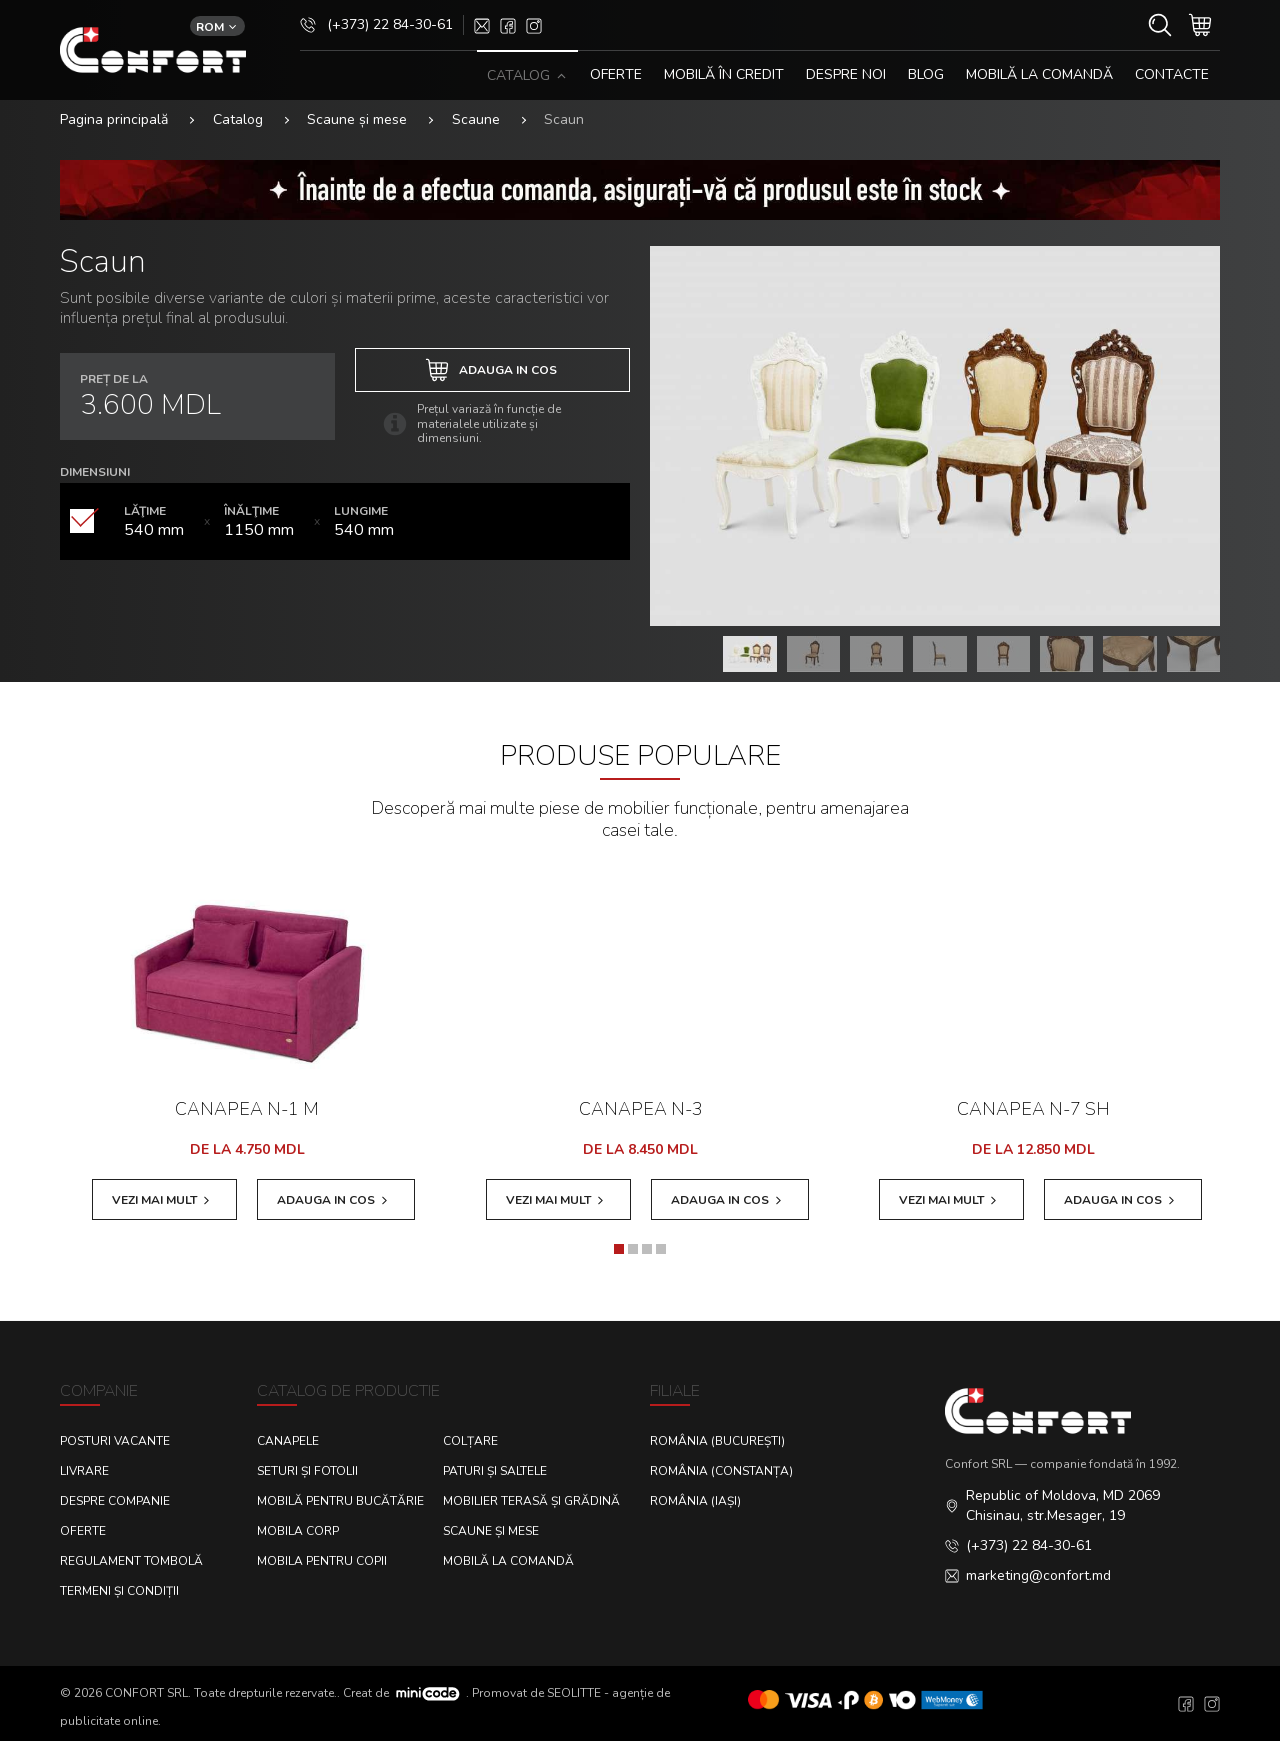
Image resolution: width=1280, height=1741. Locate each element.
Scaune (476, 119)
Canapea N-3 (641, 1109)
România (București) (717, 1441)
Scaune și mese (357, 119)
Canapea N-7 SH (1033, 1109)
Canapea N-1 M (247, 1109)
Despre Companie (115, 1501)
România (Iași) (695, 1501)
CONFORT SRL (146, 1692)
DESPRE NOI (846, 74)
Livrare (84, 1471)
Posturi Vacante (115, 1441)
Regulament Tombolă (131, 1561)
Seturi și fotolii (307, 1471)
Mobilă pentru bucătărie (340, 1501)
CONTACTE (1172, 74)
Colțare (470, 1441)
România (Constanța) (721, 1471)
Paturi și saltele (495, 1471)
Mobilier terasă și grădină (531, 1501)
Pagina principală (114, 119)
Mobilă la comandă (1039, 74)
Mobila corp (298, 1531)
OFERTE (616, 74)
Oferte (83, 1531)
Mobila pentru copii (322, 1561)
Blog (926, 74)
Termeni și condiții (119, 1591)
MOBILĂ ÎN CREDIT (724, 74)
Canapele (288, 1441)
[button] (619, 1249)
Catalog (238, 119)
